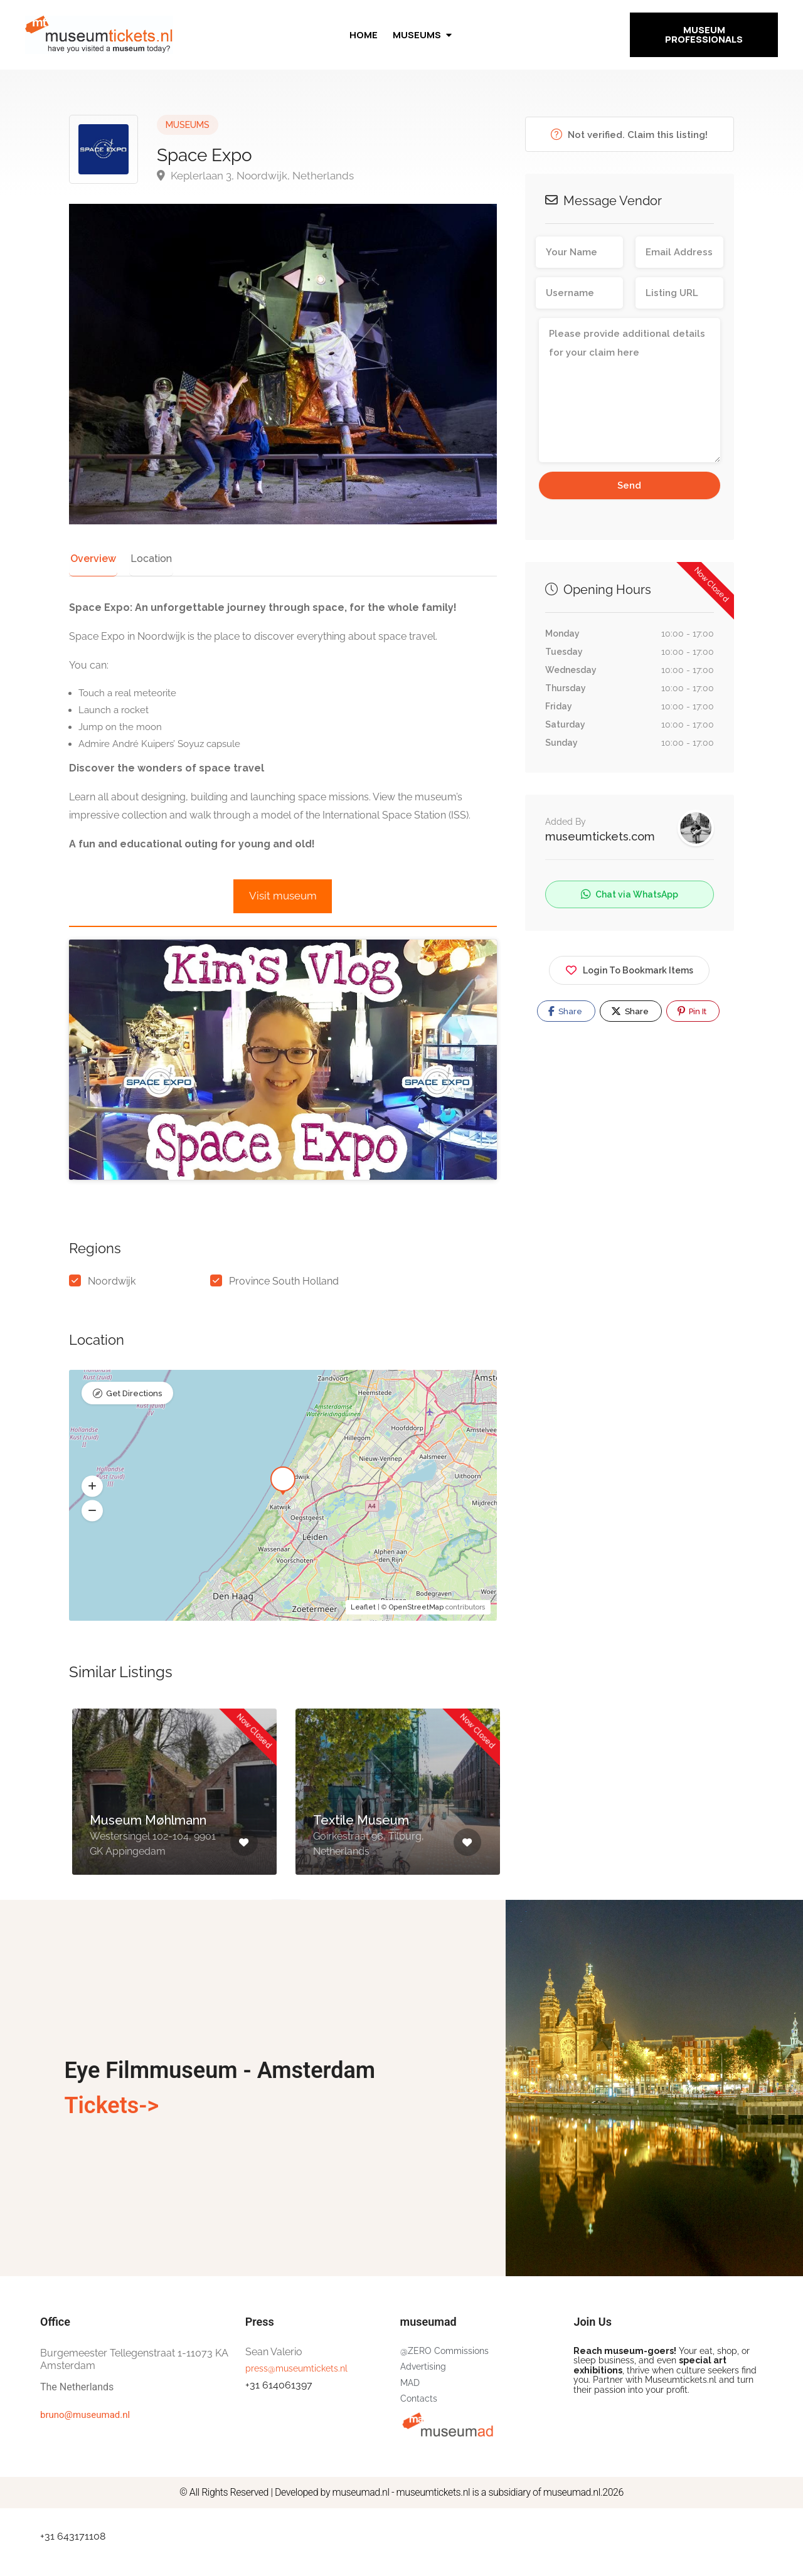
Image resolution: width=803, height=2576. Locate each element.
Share (565, 1011)
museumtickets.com (600, 836)
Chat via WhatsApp (629, 894)
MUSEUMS (188, 125)
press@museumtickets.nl (296, 2402)
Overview (91, 558)
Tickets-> (111, 2140)
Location (146, 558)
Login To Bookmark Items (629, 968)
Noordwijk (112, 1316)
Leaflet (363, 1641)
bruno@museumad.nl (85, 2448)
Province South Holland (284, 1316)
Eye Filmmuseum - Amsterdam (219, 2105)
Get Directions (134, 1428)
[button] (92, 1520)
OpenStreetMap (416, 1641)
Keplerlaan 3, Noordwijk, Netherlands (255, 175)
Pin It (692, 1011)
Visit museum (283, 896)
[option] (174, 1835)
